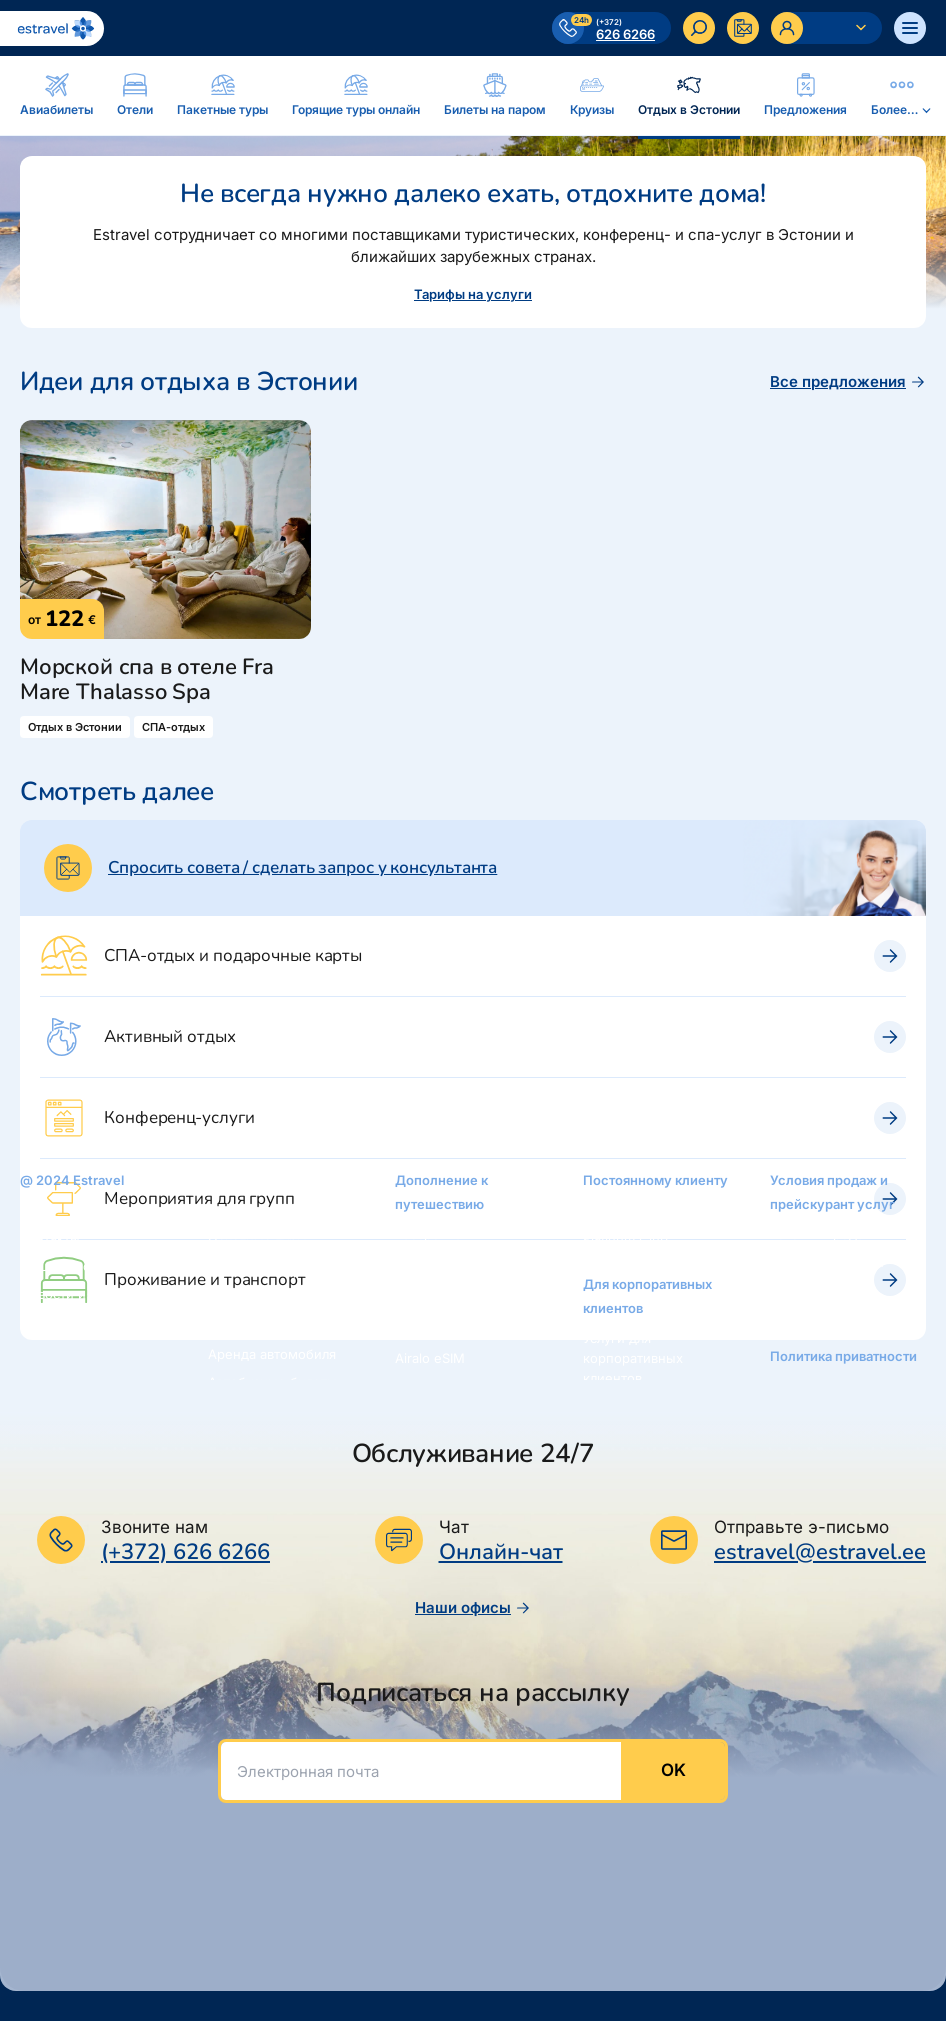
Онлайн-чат (501, 1552)
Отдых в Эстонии (263, 1326)
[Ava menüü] (910, 28)
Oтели (227, 1214)
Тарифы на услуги (473, 294)
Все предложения (848, 381)
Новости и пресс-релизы (77, 1304)
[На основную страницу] (52, 28)
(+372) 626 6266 (185, 1552)
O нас (38, 1210)
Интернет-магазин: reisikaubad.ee (456, 1320)
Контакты (50, 1238)
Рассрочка (428, 1234)
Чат (454, 1527)
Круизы (232, 1298)
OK (673, 1770)
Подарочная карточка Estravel (465, 1272)
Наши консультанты (83, 1266)
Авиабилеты (247, 1186)
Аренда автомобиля (272, 1354)
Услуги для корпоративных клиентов (633, 1358)
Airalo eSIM (430, 1358)
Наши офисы (473, 1607)
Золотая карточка (639, 1210)
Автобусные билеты (272, 1382)
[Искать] (699, 28)
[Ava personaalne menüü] (826, 28)
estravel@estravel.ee (820, 1552)
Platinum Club (625, 1238)
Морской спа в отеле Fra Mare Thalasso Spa (147, 680)
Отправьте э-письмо (801, 1527)
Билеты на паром (263, 1270)
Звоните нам (154, 1527)
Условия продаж (822, 1234)
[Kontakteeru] (743, 28)
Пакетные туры (257, 1242)
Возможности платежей (814, 1300)
